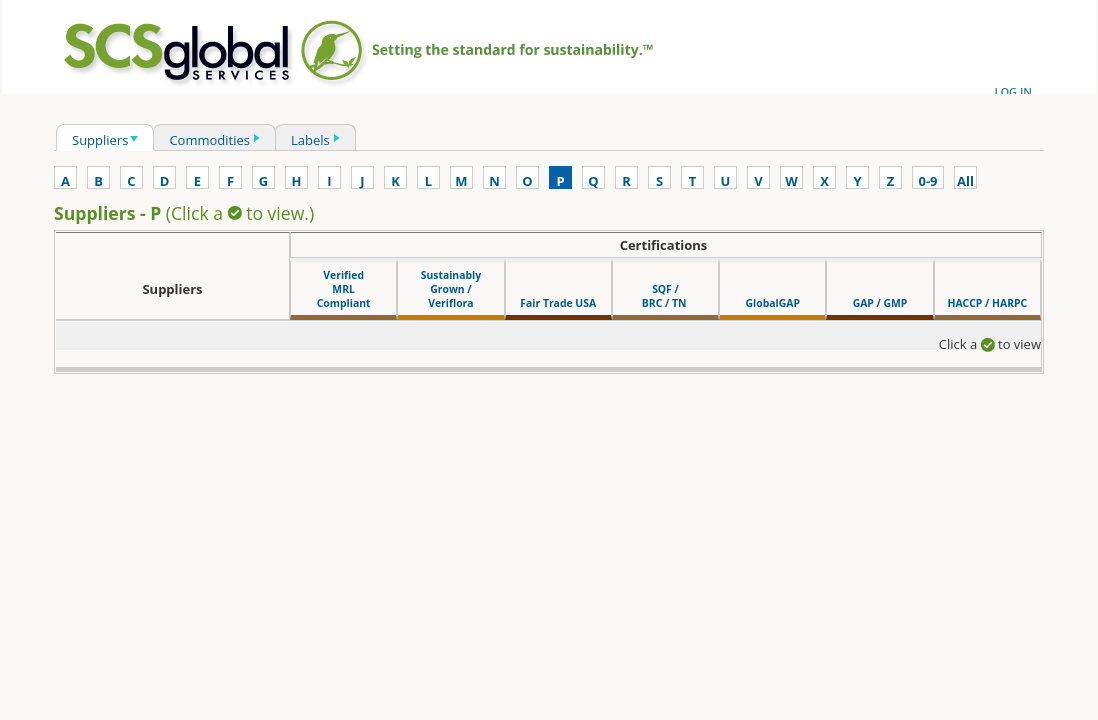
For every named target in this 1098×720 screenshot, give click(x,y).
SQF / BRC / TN (665, 296)
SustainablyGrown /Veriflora (451, 289)
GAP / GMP (880, 303)
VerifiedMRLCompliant (344, 289)
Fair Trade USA (558, 303)
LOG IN (1013, 91)
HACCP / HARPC (987, 303)
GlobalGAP (773, 303)
